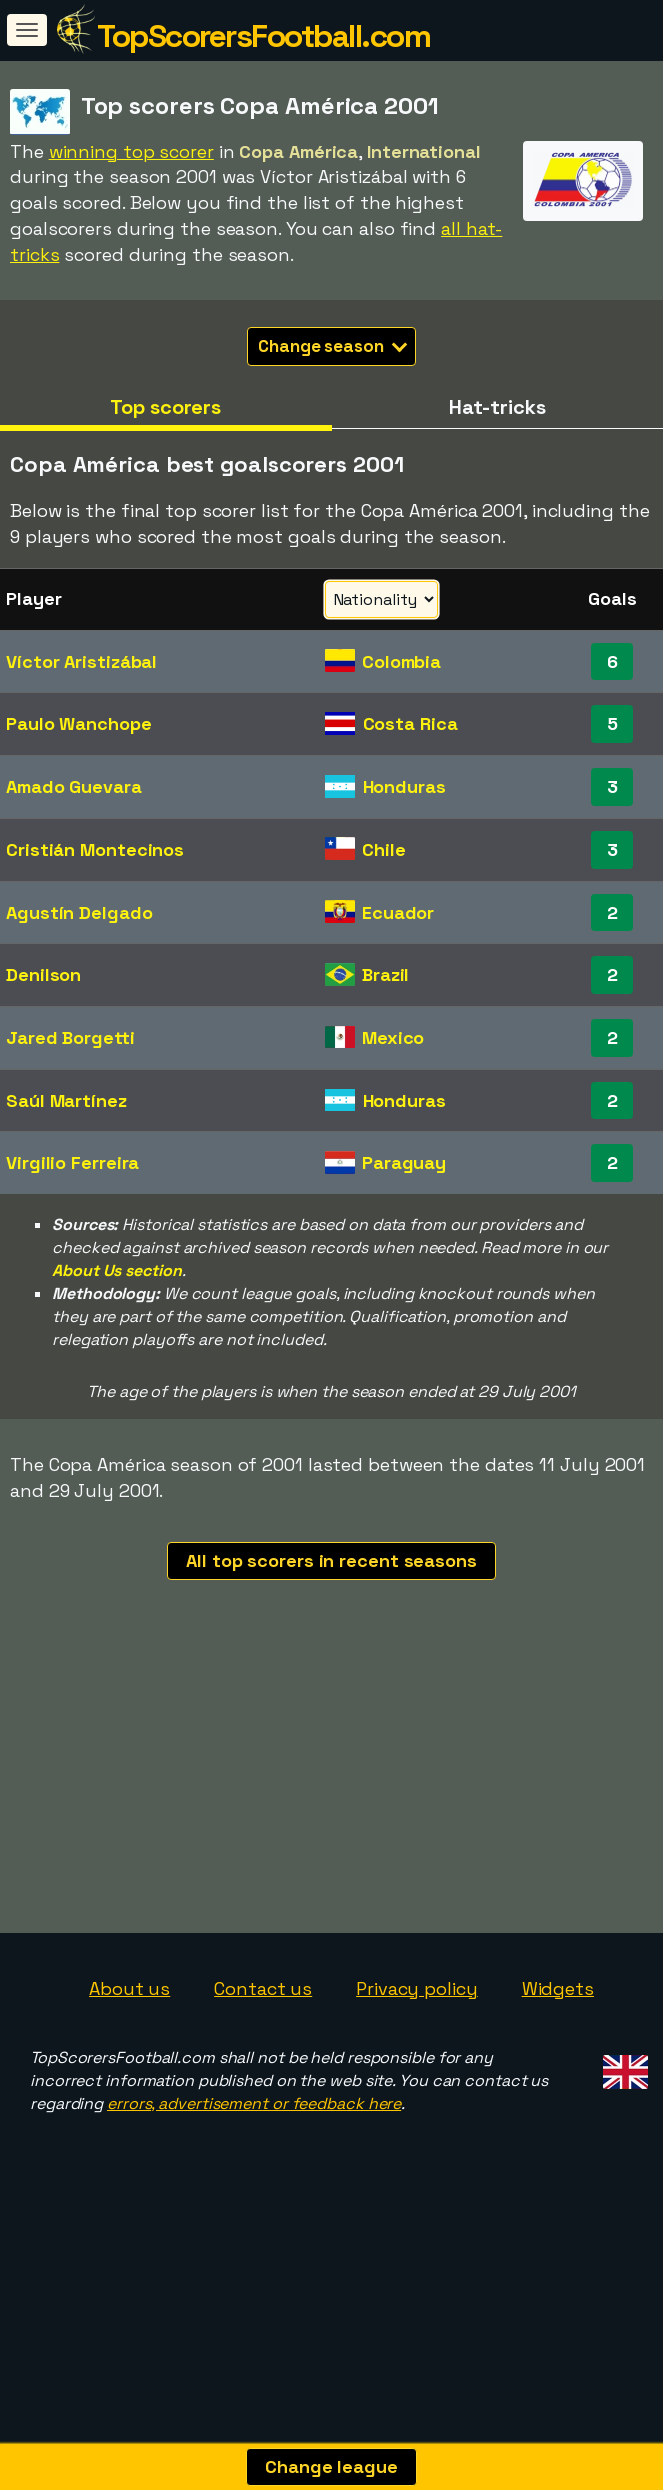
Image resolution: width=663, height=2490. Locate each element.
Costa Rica (410, 723)
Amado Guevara (74, 786)
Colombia (401, 661)
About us (129, 2061)
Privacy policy (417, 2061)
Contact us (263, 2061)
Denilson (43, 974)
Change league (331, 2466)
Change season (332, 346)
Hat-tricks (497, 407)
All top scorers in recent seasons (331, 1560)
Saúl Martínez (66, 1100)
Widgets (558, 2061)
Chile (384, 849)
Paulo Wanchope (79, 723)
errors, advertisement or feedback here (254, 2176)
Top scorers (165, 407)
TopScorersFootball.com (263, 36)
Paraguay (404, 1162)
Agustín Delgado (79, 912)
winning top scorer (131, 151)
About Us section (116, 1270)
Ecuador (398, 912)
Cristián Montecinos (95, 849)
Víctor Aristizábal (81, 661)
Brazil (385, 974)
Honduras (404, 786)
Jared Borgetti (70, 1037)
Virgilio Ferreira (72, 1162)
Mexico (393, 1037)
